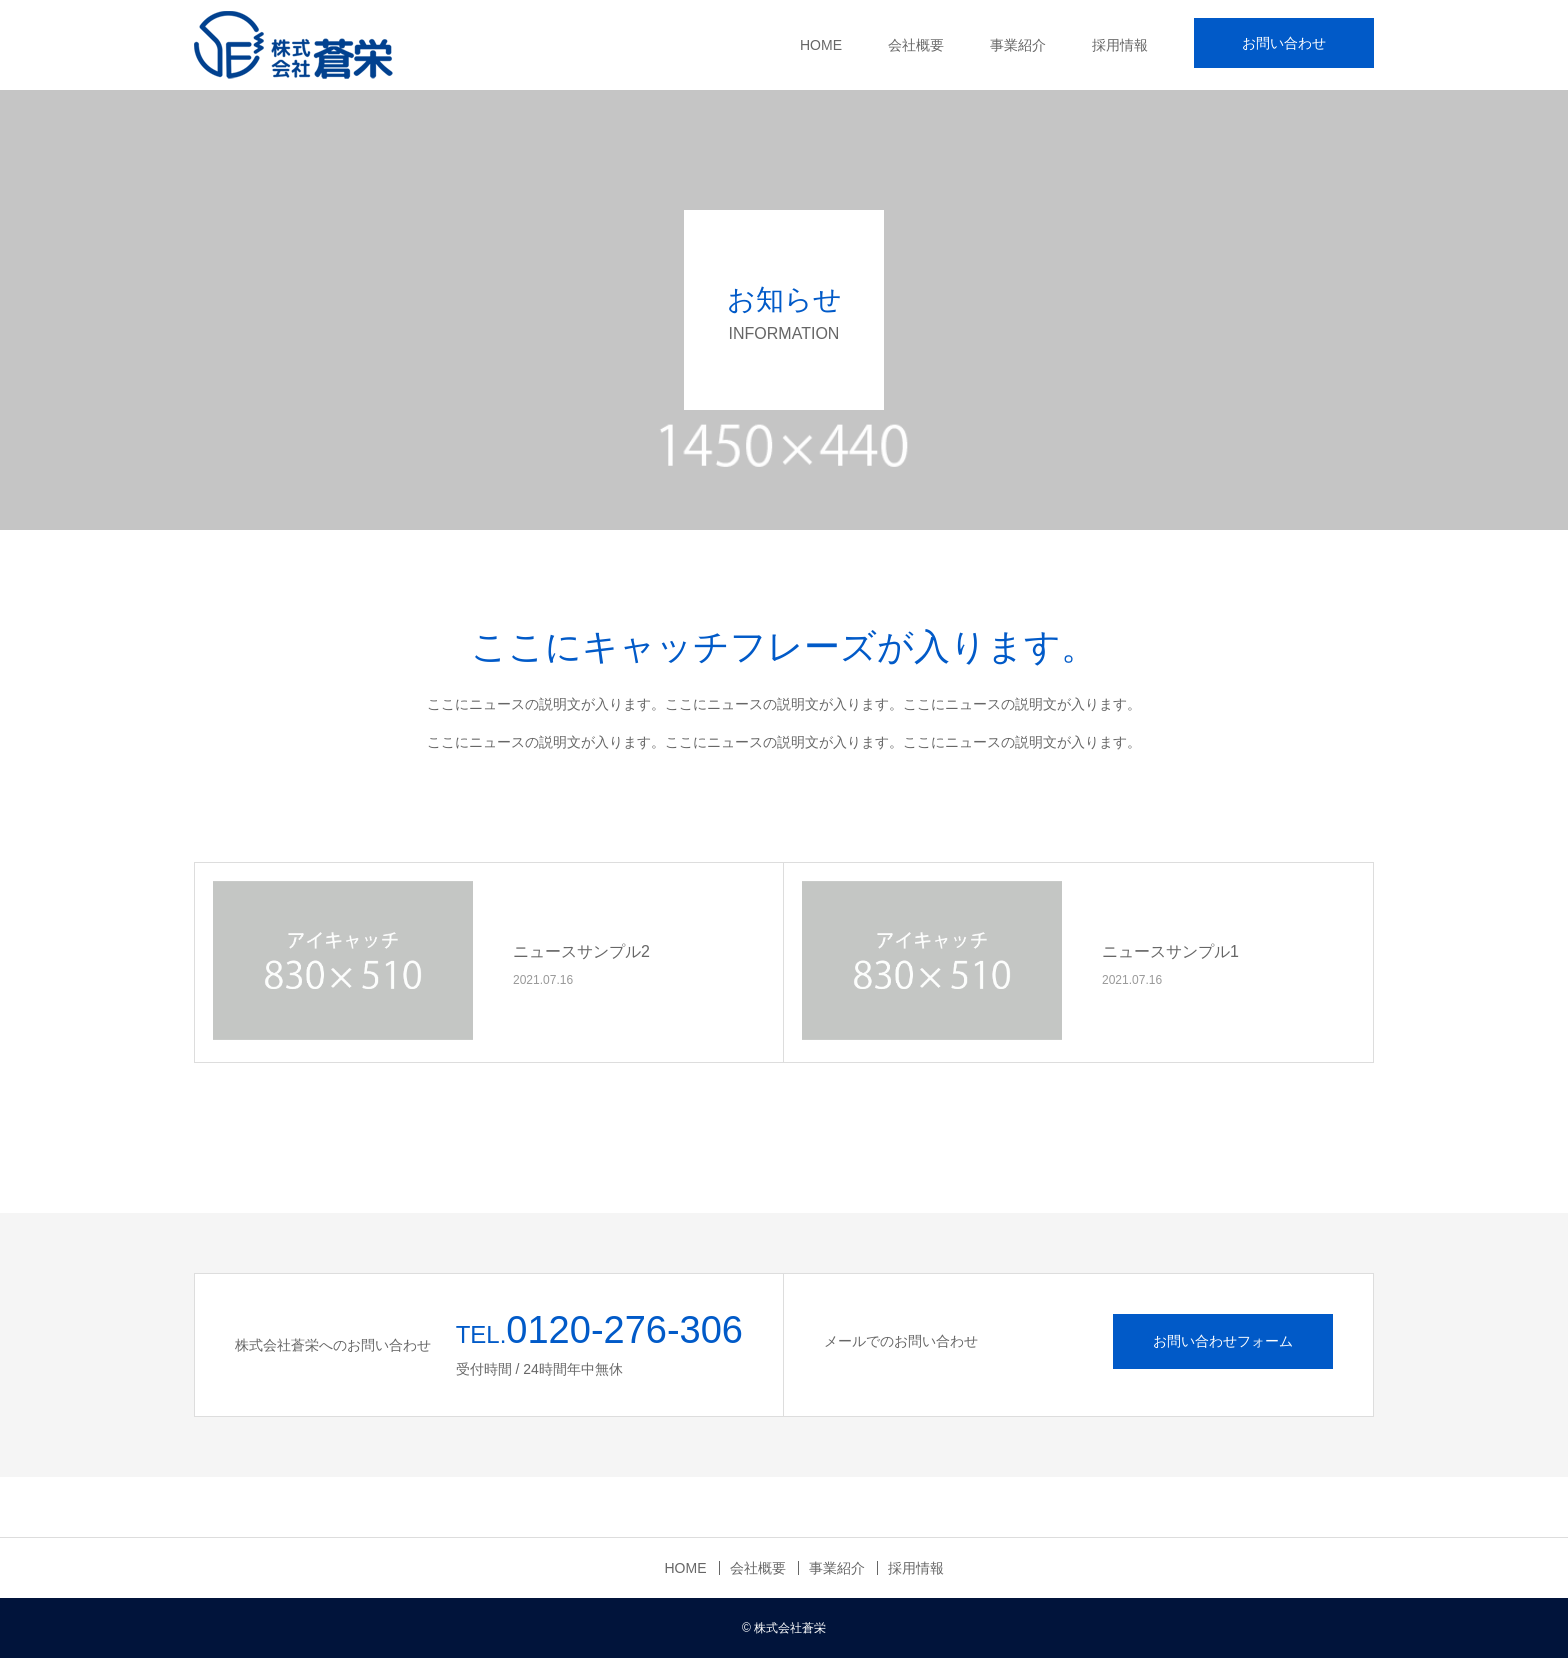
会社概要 (916, 45)
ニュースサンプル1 (1170, 951)
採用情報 (1120, 45)
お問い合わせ (1284, 43)
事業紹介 (1018, 45)
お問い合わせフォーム (1223, 1341)
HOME (821, 45)
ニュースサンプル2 (581, 951)
